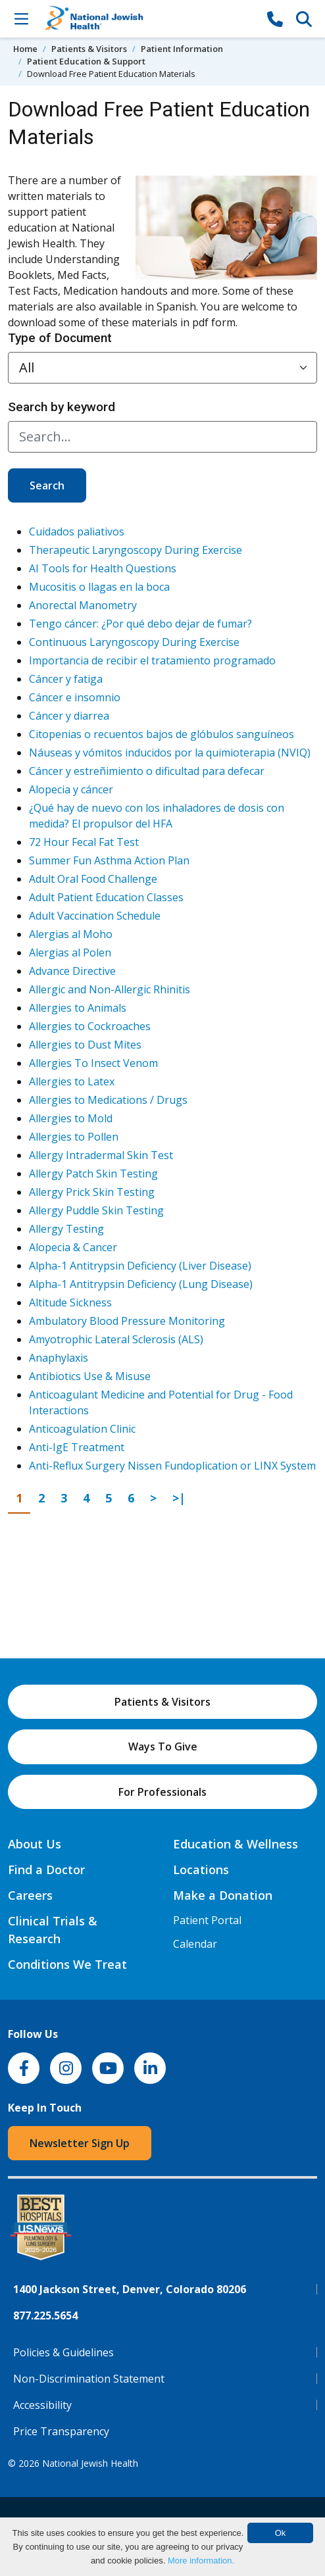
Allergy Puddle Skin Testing (96, 1210)
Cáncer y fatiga (66, 679)
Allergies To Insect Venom (93, 1063)
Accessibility (42, 2405)
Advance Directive (72, 971)
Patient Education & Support (86, 61)
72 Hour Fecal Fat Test (84, 842)
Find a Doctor (46, 1869)
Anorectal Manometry (83, 605)
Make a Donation (222, 1895)
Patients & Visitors (89, 49)
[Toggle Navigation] (21, 18)
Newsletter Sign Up (80, 2143)
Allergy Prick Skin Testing (92, 1192)
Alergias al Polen (70, 952)
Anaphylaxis (58, 1357)
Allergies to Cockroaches (90, 1026)
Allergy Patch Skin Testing (93, 1173)
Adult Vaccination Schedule (95, 915)
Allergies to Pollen (73, 1136)
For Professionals (162, 1792)
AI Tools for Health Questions (102, 568)
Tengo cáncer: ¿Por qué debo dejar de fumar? (140, 623)
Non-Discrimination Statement (88, 2378)
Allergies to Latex (71, 1081)
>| (182, 1497)
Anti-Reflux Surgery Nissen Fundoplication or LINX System (172, 1465)
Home (25, 49)
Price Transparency (61, 2431)
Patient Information (182, 49)
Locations (201, 1869)
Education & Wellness (235, 1844)
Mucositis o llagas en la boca (99, 587)
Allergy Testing (66, 1229)
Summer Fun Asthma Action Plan (109, 860)
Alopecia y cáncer (71, 789)
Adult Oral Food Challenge (93, 879)
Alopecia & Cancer (73, 1247)
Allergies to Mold (71, 1118)
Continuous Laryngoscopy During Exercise (134, 642)
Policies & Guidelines (63, 2352)
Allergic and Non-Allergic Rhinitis (109, 989)
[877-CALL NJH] (275, 18)
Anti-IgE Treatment (76, 1447)
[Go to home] (148, 18)
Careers (30, 1895)
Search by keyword (61, 406)
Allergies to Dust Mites (85, 1044)
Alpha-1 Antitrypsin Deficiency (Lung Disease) (141, 1284)
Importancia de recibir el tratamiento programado (152, 660)
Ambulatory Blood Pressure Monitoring (127, 1321)
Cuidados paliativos (76, 531)
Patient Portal (207, 1920)
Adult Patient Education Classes (106, 897)
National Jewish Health (90, 2463)
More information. (201, 2560)
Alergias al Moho (71, 934)
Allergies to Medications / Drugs (108, 1100)
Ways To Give (162, 1746)
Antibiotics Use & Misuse (90, 1376)
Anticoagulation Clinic (82, 1429)
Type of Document (60, 337)
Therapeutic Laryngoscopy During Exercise (135, 550)
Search (47, 485)
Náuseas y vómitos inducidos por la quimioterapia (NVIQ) (170, 752)
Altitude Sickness (70, 1302)
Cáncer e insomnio (74, 697)
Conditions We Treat (67, 1964)
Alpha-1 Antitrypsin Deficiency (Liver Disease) (140, 1265)
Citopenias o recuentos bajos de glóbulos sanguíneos (161, 734)
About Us (34, 1844)
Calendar (195, 1944)
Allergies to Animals (77, 1008)
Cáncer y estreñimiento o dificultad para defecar (146, 771)
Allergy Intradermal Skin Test (101, 1155)
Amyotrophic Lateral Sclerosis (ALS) (116, 1339)
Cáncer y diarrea (69, 715)
